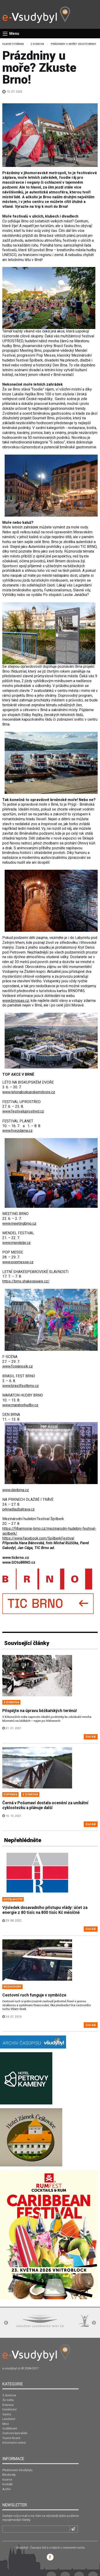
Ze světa (8, 2400)
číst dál (91, 1736)
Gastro (6, 2414)
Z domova (37, 44)
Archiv (6, 2489)
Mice (5, 2424)
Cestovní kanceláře (14, 2433)
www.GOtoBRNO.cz (18, 1562)
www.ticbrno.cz (15, 1557)
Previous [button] (6, 2323)
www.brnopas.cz (15, 1000)
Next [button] (94, 2323)
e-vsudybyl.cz (11, 2368)
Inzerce (7, 2479)
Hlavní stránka (13, 44)
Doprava (7, 2405)
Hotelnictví (9, 2409)
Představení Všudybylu (17, 2470)
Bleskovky (9, 2474)
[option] (38, 2321)
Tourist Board (11, 2438)
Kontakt (7, 2484)
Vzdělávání (9, 2428)
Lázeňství (8, 2419)
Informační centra (14, 2442)
